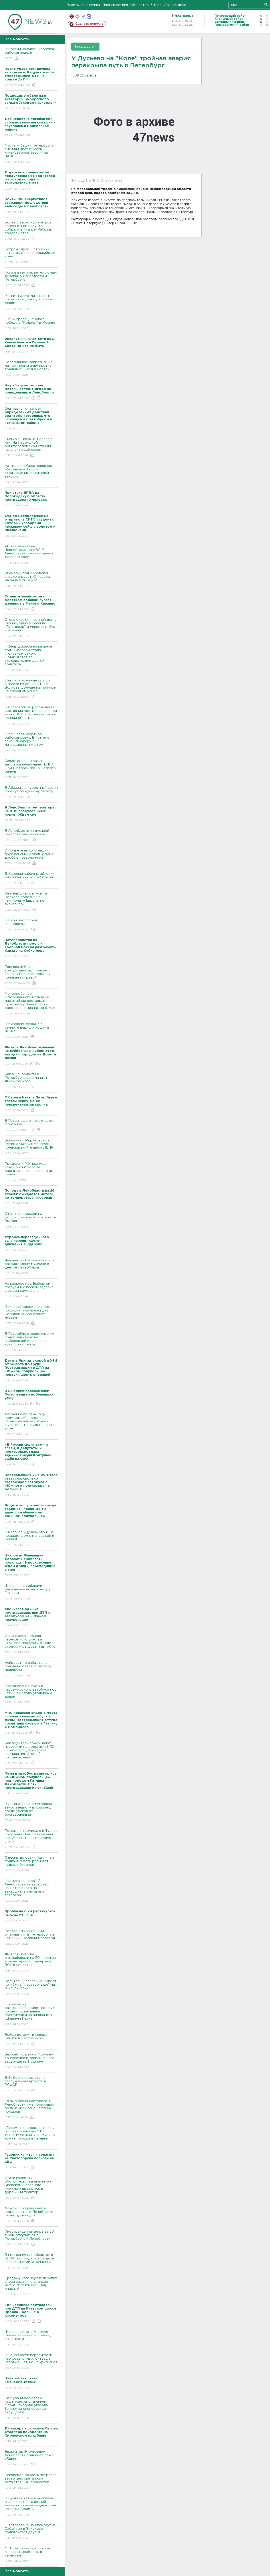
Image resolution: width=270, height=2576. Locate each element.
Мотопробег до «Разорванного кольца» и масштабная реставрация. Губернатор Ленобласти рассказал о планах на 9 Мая (31, 1004)
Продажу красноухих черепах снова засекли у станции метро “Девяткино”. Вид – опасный (31, 2286)
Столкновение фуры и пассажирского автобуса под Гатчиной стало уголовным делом (31, 1694)
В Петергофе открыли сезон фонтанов (31, 1125)
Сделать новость (89, 23)
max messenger (89, 16)
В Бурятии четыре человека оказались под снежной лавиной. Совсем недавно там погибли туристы (31, 2507)
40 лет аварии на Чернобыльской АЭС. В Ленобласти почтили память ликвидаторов (31, 555)
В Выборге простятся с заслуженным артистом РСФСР (31, 2084)
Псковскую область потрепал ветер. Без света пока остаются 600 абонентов (31, 2482)
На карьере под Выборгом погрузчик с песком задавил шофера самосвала (31, 1290)
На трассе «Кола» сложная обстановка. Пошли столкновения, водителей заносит (31, 474)
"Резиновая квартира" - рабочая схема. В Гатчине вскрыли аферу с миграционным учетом (31, 742)
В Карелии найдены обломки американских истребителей (31, 878)
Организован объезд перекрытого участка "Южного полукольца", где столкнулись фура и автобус (31, 1644)
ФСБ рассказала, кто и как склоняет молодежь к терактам (31, 2555)
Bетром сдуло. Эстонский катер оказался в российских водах (31, 256)
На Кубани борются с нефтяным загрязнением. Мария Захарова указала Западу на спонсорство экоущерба (31, 2408)
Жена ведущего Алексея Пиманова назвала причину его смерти (31, 2338)
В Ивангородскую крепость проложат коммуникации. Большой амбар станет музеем (31, 1315)
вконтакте (77, 16)
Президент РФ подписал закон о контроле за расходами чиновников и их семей (31, 1172)
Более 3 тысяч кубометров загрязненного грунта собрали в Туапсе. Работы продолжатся (31, 231)
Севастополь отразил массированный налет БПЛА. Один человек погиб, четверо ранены (31, 769)
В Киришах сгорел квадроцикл (31, 925)
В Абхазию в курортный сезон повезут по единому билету (31, 792)
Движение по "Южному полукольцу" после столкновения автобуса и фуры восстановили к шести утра (31, 1424)
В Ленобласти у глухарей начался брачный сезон (31, 835)
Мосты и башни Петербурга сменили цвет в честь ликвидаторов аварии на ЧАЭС (31, 154)
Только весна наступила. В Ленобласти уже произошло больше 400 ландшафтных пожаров (31, 2109)
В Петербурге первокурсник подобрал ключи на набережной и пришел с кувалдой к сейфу (31, 1342)
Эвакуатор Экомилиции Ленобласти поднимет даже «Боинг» (31, 2458)
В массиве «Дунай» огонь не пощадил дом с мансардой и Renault (31, 1539)
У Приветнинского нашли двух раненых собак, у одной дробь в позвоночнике (31, 857)
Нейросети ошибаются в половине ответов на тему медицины (31, 1669)
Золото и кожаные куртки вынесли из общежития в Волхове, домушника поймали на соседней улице (31, 689)
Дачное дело (175, 5)
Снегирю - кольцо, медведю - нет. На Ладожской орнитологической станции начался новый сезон (31, 447)
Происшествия (115, 5)
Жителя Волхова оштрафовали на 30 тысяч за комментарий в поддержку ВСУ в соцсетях (31, 1963)
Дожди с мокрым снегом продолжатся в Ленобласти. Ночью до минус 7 (31, 2215)
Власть (73, 5)
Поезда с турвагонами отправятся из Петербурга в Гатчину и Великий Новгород (31, 1938)
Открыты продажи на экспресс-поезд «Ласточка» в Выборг (31, 1220)
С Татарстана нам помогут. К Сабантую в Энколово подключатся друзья (31, 2532)
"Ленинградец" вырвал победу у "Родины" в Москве (31, 324)
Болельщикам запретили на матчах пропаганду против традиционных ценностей (31, 369)
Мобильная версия (71, 16)
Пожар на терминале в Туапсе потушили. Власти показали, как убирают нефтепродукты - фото (31, 1839)
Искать (266, 4)
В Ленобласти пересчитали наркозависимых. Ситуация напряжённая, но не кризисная (31, 2362)
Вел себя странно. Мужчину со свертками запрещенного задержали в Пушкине (31, 2061)
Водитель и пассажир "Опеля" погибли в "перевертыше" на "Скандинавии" (31, 1988)
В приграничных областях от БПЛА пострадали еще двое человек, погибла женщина (31, 2261)
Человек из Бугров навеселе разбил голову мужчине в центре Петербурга (31, 1267)
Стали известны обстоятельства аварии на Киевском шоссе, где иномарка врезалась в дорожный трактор (31, 2188)
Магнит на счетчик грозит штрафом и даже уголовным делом (31, 302)
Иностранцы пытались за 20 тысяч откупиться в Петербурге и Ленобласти (31, 2238)
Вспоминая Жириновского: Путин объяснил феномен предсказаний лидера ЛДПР (31, 1147)
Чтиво (156, 5)
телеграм (83, 16)
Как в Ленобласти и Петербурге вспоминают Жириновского (31, 1081)
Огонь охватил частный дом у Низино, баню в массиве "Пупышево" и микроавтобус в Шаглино (31, 628)
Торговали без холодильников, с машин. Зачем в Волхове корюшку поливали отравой (31, 975)
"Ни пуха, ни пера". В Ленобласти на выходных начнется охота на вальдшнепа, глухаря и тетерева (31, 1891)
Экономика (90, 5)
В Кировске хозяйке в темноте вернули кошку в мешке (31, 1031)
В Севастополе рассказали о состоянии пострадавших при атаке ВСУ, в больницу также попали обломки (31, 716)
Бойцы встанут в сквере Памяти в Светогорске (31, 2039)
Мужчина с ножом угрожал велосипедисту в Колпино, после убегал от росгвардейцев (31, 1812)
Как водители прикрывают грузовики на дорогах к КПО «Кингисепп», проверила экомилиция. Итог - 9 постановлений (31, 1753)
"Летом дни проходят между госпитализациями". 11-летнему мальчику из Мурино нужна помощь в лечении (31, 2136)
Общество (139, 5)
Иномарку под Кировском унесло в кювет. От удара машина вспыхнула (31, 580)
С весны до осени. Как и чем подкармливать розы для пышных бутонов (31, 1864)
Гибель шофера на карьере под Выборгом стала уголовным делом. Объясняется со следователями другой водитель (31, 658)
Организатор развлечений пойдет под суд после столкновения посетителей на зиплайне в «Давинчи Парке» (31, 2014)
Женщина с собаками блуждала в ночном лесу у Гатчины (31, 1592)
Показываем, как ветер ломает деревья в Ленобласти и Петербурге (31, 279)
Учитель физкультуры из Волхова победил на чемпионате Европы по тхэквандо (31, 902)
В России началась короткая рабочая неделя (31, 54)
